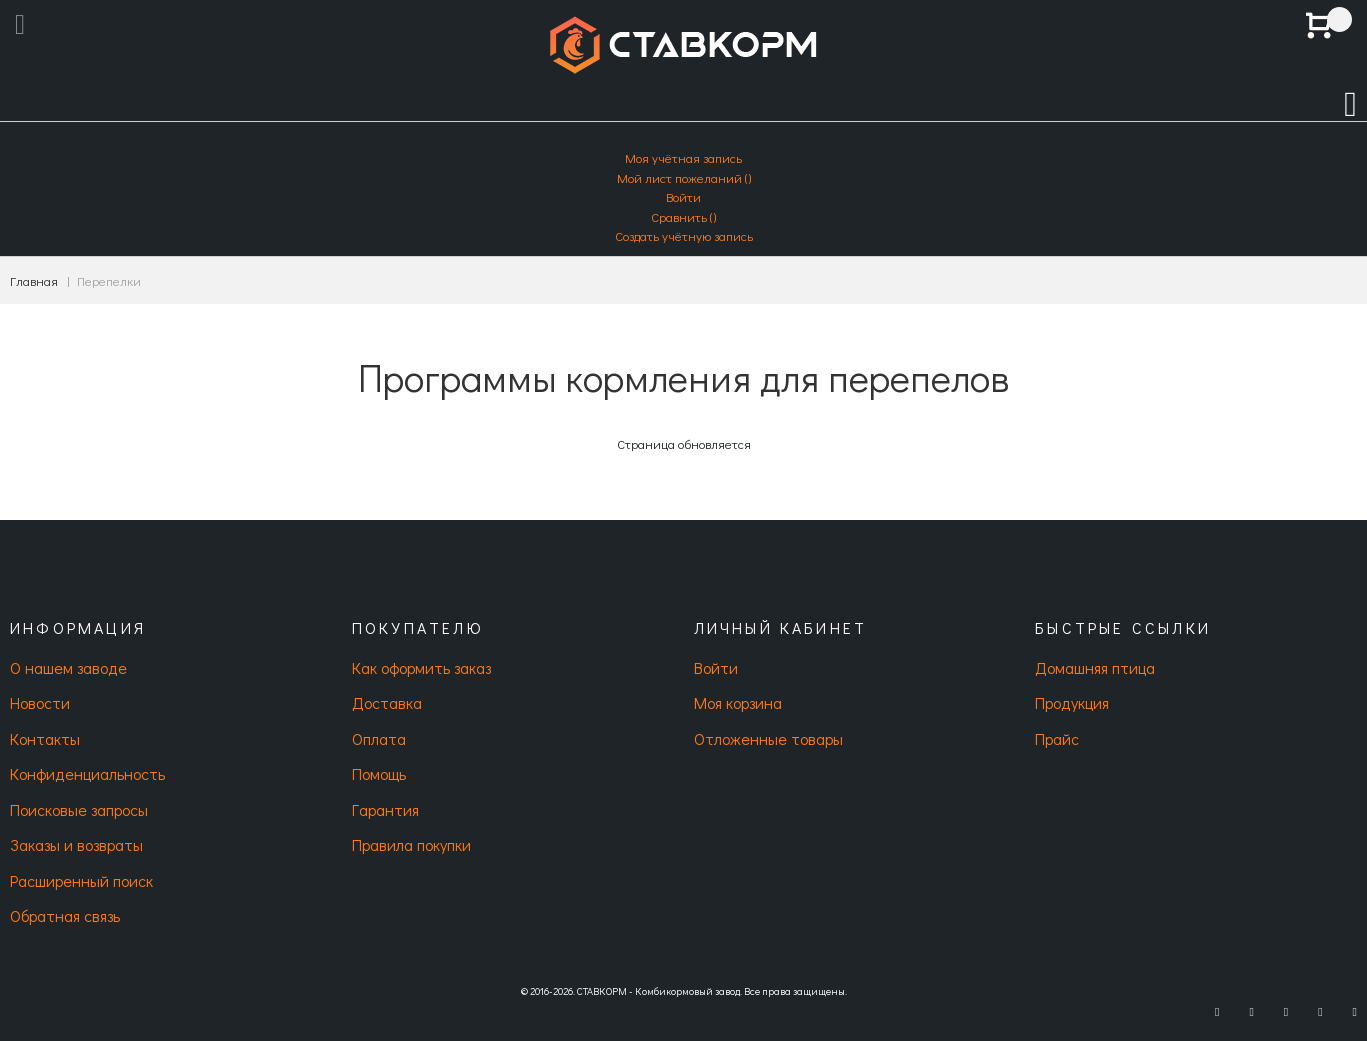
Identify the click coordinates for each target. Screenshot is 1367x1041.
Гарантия (385, 809)
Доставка (387, 702)
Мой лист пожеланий (684, 177)
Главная (34, 280)
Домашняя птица (1095, 667)
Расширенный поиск (81, 880)
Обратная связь (65, 915)
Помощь (379, 773)
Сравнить (683, 216)
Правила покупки (411, 844)
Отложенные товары (768, 738)
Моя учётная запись (683, 157)
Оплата (379, 738)
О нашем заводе (68, 667)
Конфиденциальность (87, 773)
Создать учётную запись (684, 235)
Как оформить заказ (421, 667)
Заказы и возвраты (76, 844)
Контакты (45, 738)
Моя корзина (738, 702)
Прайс (1057, 738)
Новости (40, 702)
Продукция (1072, 702)
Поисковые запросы (79, 809)
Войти (683, 196)
